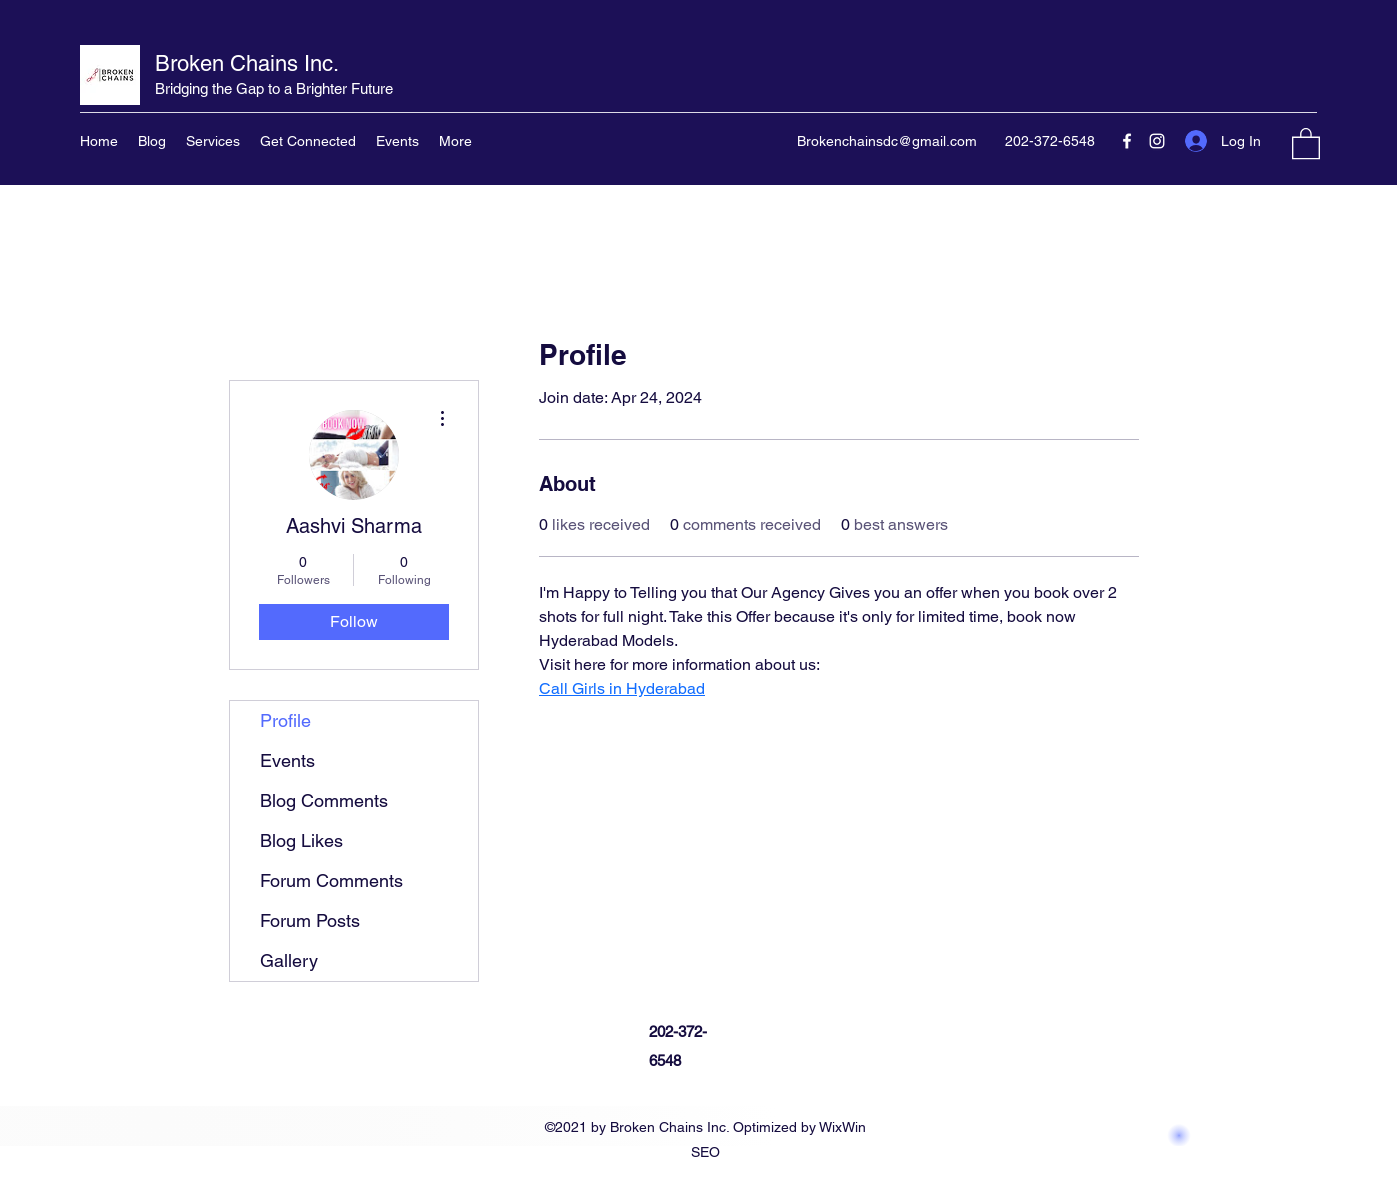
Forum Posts (310, 920)
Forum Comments (331, 880)
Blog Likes (301, 840)
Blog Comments (324, 800)
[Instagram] (1157, 141)
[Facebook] (1127, 141)
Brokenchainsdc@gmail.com (887, 141)
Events (287, 760)
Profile (285, 720)
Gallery (289, 960)
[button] (1306, 142)
